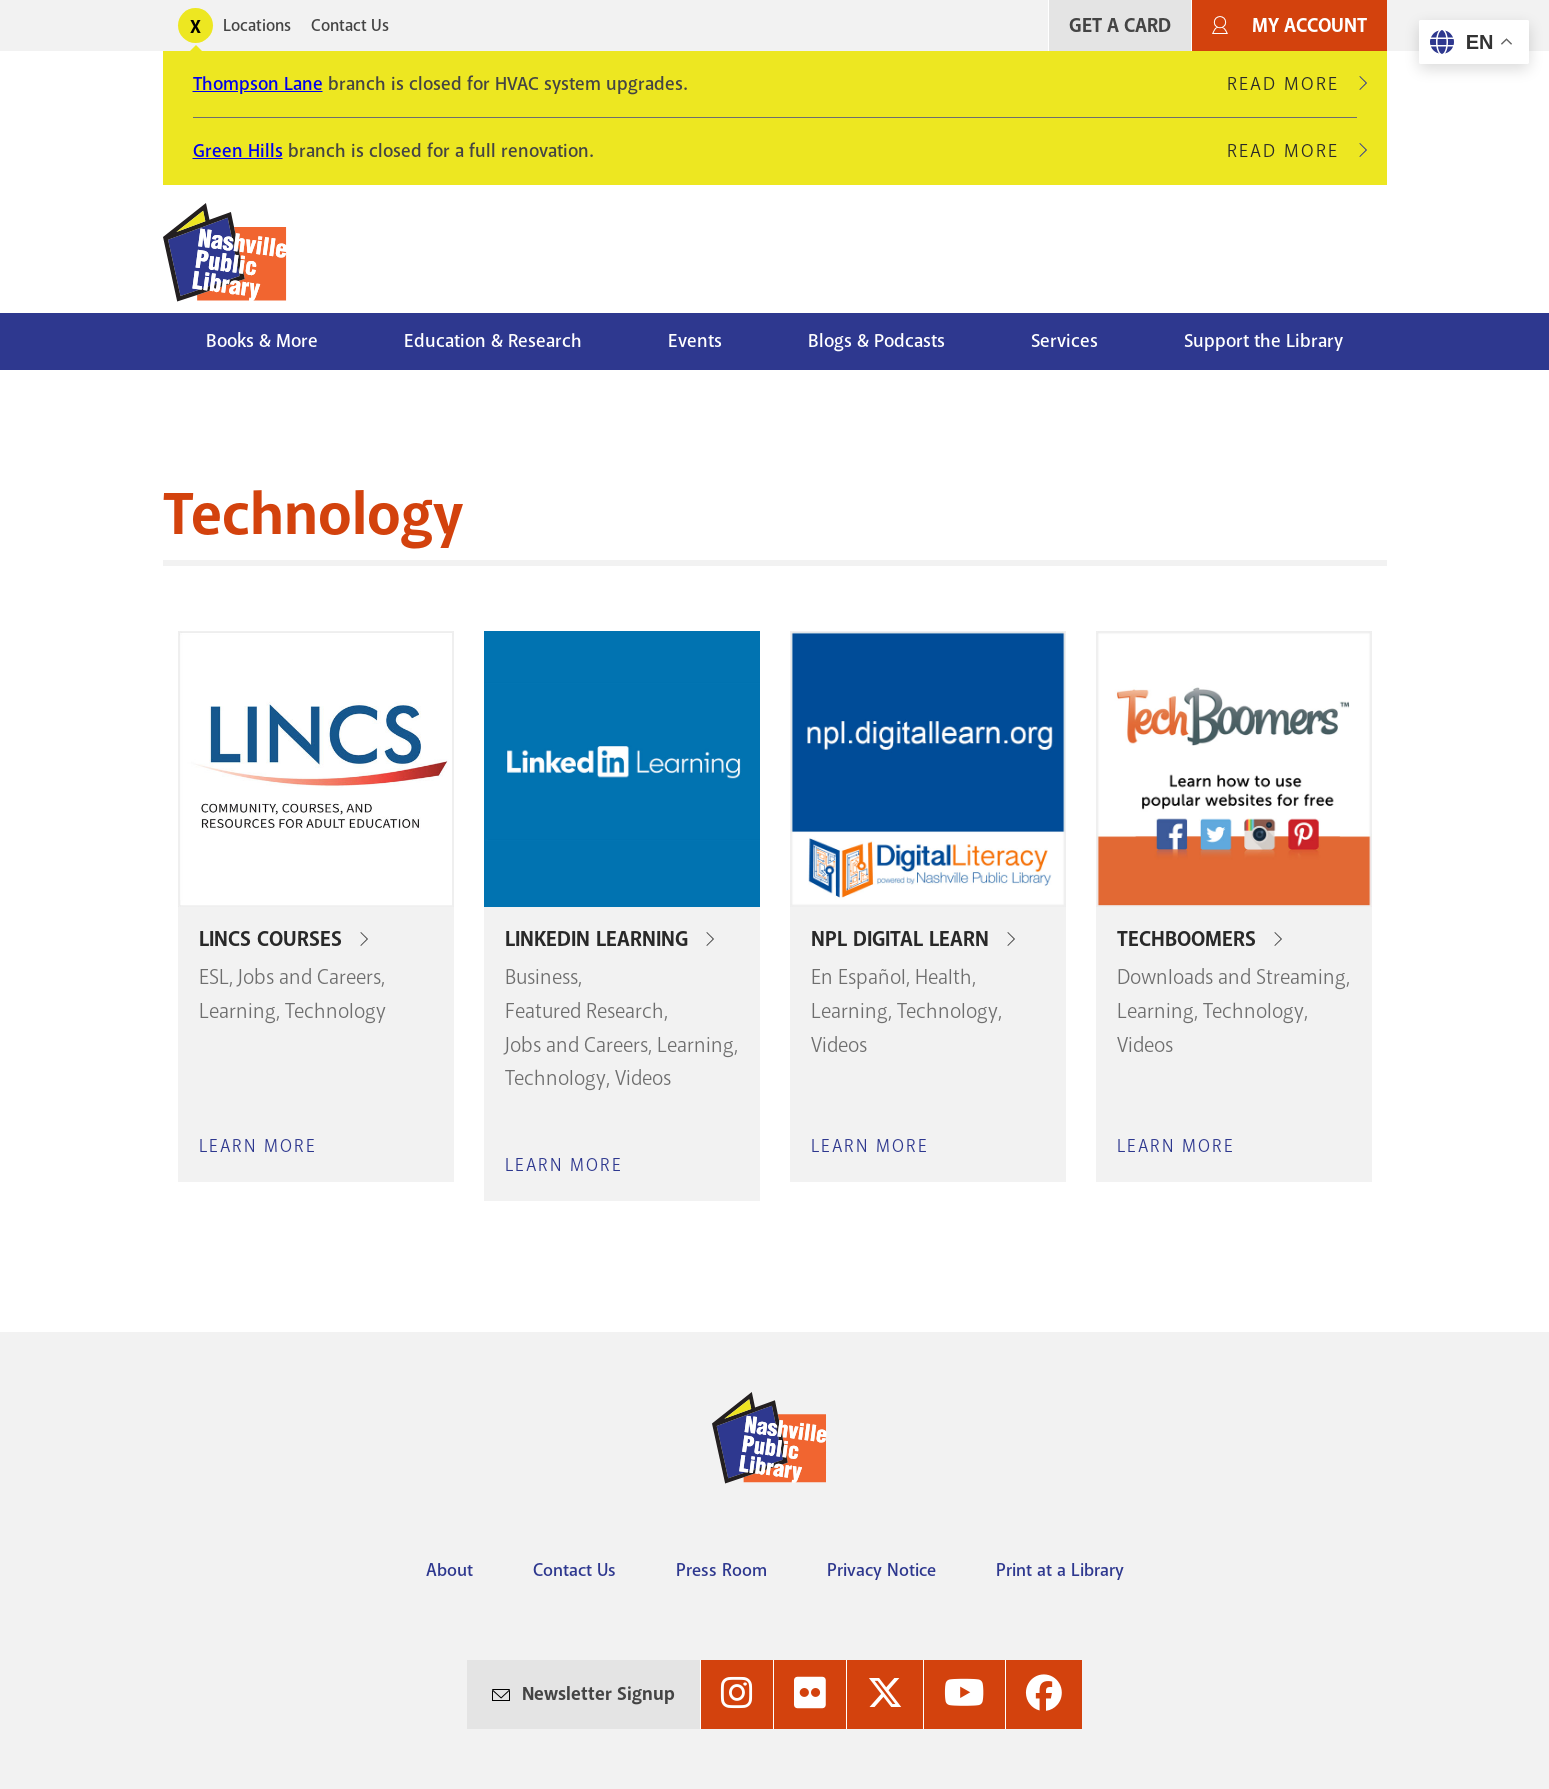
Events (695, 341)
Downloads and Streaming (1231, 977)
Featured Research (584, 1011)
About (449, 1570)
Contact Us (350, 25)
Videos (643, 1078)
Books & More (262, 341)
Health (943, 977)
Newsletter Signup (598, 1694)
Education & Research (493, 341)
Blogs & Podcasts (876, 341)
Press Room (721, 1570)
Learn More (258, 1146)
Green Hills (238, 151)
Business (541, 977)
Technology (335, 1011)
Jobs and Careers (309, 977)
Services (1064, 341)
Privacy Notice (881, 1570)
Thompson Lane (258, 84)
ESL (214, 977)
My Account (1309, 25)
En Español (858, 977)
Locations (257, 25)
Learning (237, 1011)
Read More (1292, 84)
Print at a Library (1060, 1570)
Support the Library (1263, 341)
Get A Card (1120, 25)
